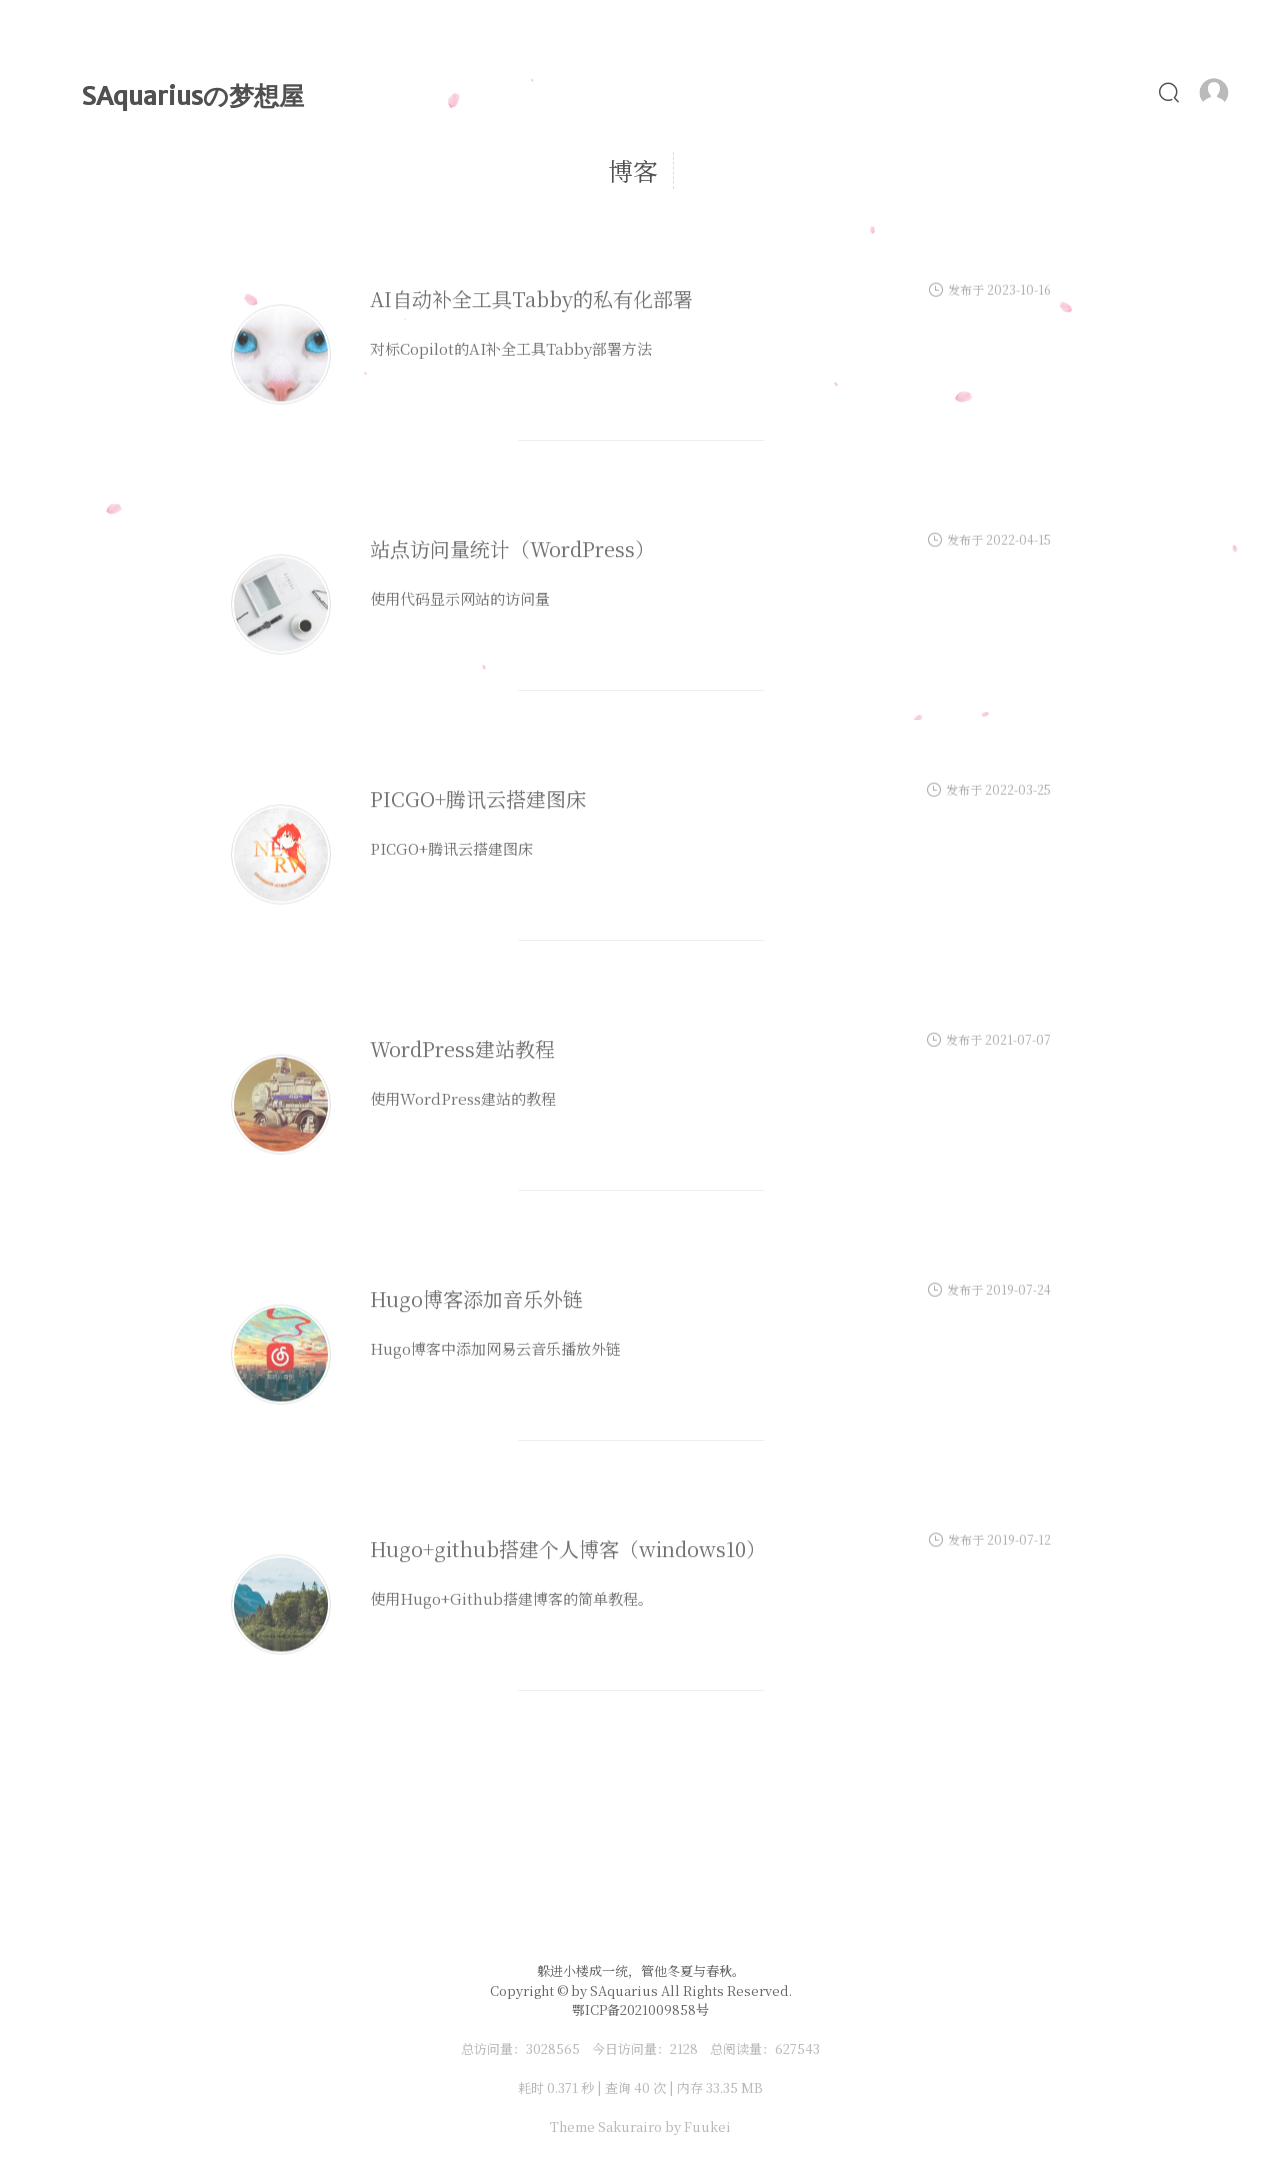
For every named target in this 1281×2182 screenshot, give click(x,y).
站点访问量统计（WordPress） (512, 573)
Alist (853, 166)
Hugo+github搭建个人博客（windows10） (568, 1573)
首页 (487, 166)
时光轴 (655, 166)
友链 (1228, 166)
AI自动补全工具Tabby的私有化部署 (531, 322)
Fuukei (707, 2126)
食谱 (1150, 166)
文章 (567, 166)
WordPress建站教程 (462, 1073)
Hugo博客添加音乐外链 (476, 1323)
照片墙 (1063, 166)
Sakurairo (630, 2126)
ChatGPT (955, 166)
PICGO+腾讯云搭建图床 (478, 823)
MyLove (757, 166)
